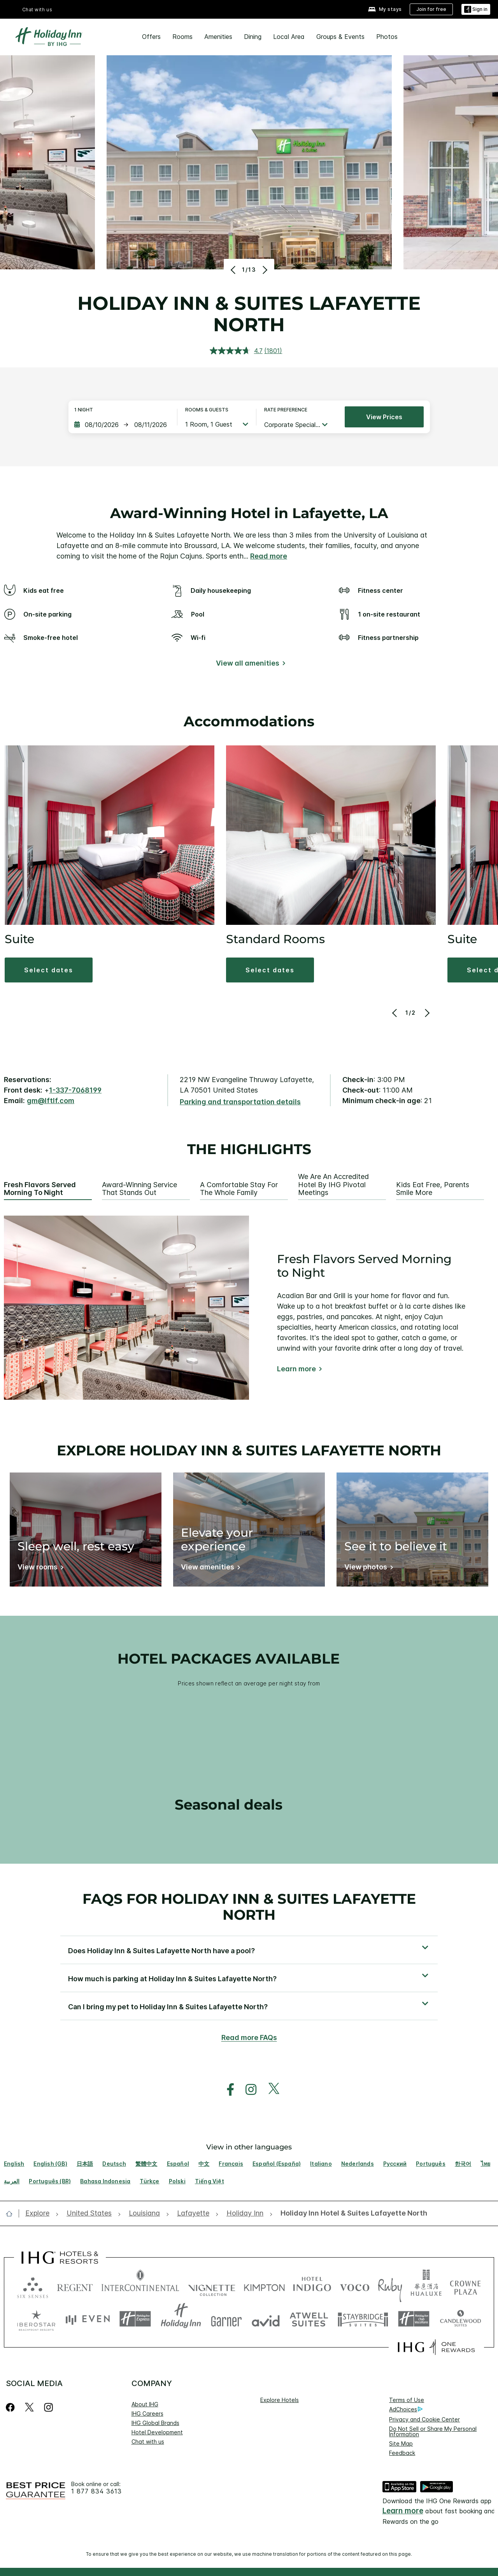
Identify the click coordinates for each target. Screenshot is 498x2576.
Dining (252, 36)
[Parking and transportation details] (240, 1102)
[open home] (12, 2213)
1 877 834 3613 (96, 2491)
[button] (48, 970)
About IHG (145, 2404)
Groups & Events (340, 36)
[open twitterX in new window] (270, 2089)
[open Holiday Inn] (245, 2213)
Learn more (296, 1369)
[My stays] (385, 9)
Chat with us (37, 9)
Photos (387, 36)
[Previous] (234, 270)
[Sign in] (475, 9)
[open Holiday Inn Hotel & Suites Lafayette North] (351, 2213)
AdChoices (406, 2409)
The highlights (249, 1149)
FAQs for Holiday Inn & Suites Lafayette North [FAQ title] (249, 1906)
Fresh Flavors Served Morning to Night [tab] (40, 1189)
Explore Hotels (279, 2400)
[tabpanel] (249, 1308)
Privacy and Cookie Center (424, 2419)
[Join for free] (431, 9)
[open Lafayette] (193, 2213)
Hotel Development (157, 2432)
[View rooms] (39, 1568)
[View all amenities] (249, 664)
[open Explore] (39, 2213)
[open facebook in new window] (226, 2089)
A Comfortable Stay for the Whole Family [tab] (239, 1189)
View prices (384, 417)
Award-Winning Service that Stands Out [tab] (139, 1189)
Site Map (401, 2443)
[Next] (264, 270)
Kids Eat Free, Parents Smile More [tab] (432, 1189)
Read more (268, 556)
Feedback (402, 2452)
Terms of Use (406, 2400)
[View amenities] (209, 1568)
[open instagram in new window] (247, 2089)
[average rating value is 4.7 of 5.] (237, 351)
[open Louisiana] (144, 2213)
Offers (151, 36)
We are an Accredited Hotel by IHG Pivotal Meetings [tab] (333, 1185)
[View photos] (367, 1568)
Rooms (182, 36)
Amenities (218, 36)
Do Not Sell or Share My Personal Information (433, 2431)
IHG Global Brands (155, 2423)
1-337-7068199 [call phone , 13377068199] (75, 1090)
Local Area (289, 36)
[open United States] (89, 2213)
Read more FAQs (249, 2037)
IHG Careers (147, 2413)
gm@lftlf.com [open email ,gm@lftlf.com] (50, 1100)
